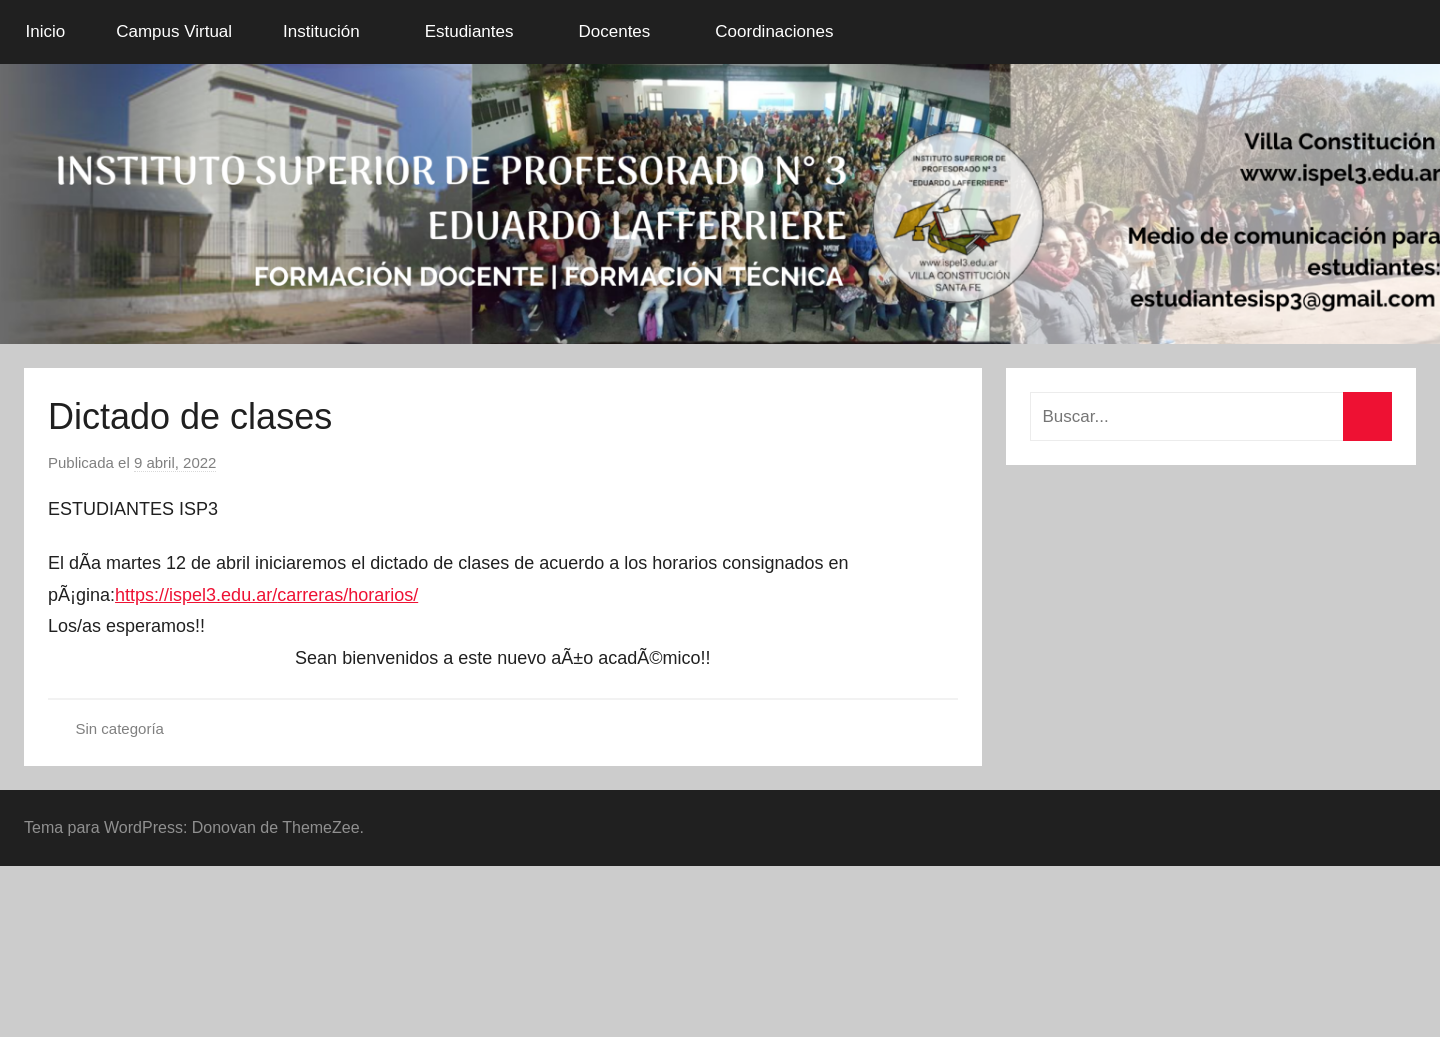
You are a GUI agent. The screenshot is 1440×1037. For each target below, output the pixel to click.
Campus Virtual (174, 31)
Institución (332, 31)
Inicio (46, 31)
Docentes (625, 31)
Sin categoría (120, 728)
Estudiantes (480, 31)
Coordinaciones (785, 31)
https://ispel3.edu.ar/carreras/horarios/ (266, 595)
